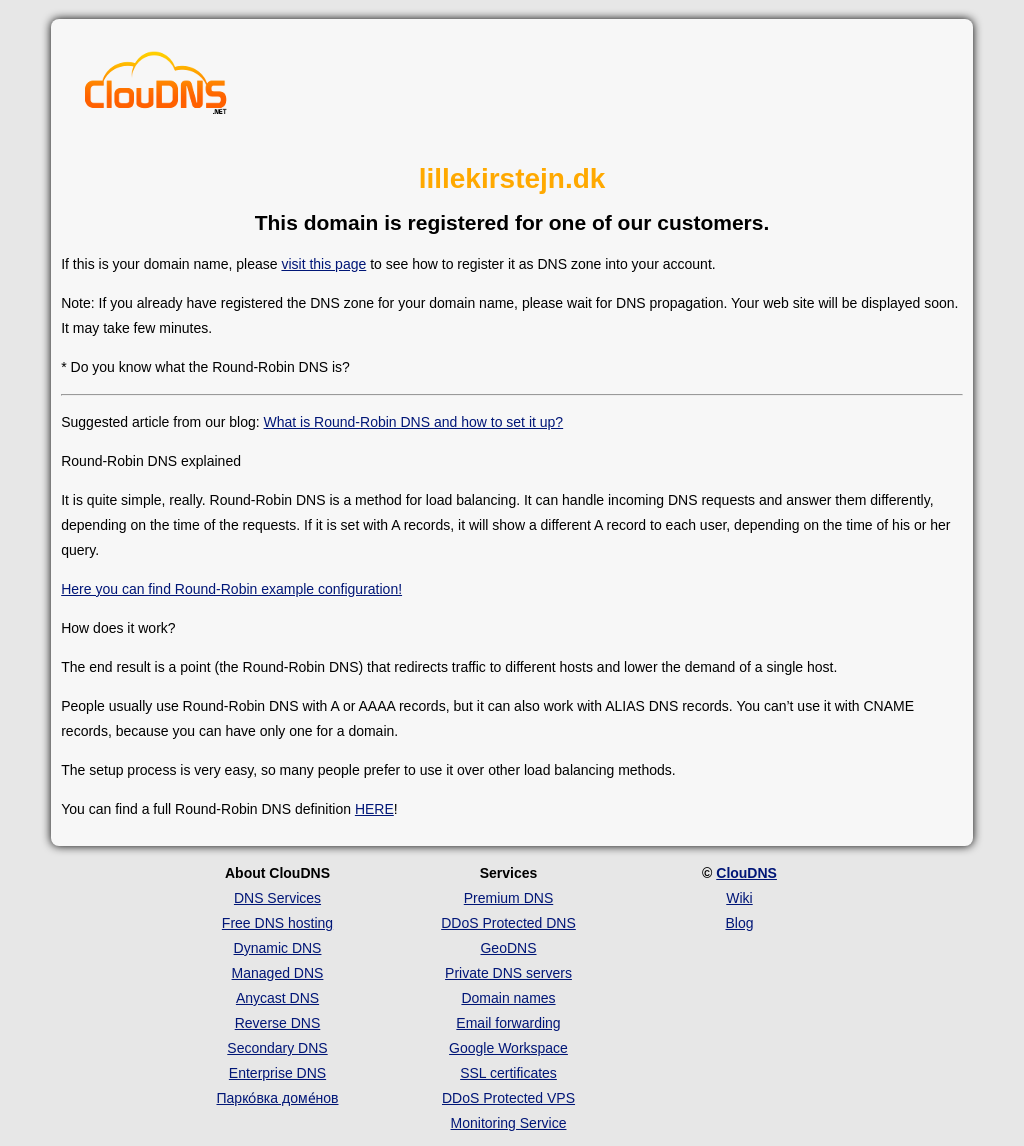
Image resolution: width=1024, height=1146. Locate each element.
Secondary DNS (277, 1048)
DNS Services (277, 898)
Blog (739, 923)
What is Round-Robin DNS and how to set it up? (414, 422)
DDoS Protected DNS (508, 923)
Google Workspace (508, 1048)
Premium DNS (508, 898)
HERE (374, 809)
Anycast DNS (277, 998)
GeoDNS (508, 948)
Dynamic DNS (278, 948)
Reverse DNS (278, 1023)
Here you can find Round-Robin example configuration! (231, 589)
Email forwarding (508, 1023)
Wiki (739, 898)
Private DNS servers (508, 973)
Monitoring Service (509, 1123)
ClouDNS (746, 873)
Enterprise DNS (277, 1073)
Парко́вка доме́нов (278, 1098)
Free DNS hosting (277, 923)
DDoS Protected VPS (508, 1098)
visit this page (323, 264)
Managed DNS (278, 973)
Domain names (508, 998)
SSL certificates (508, 1073)
